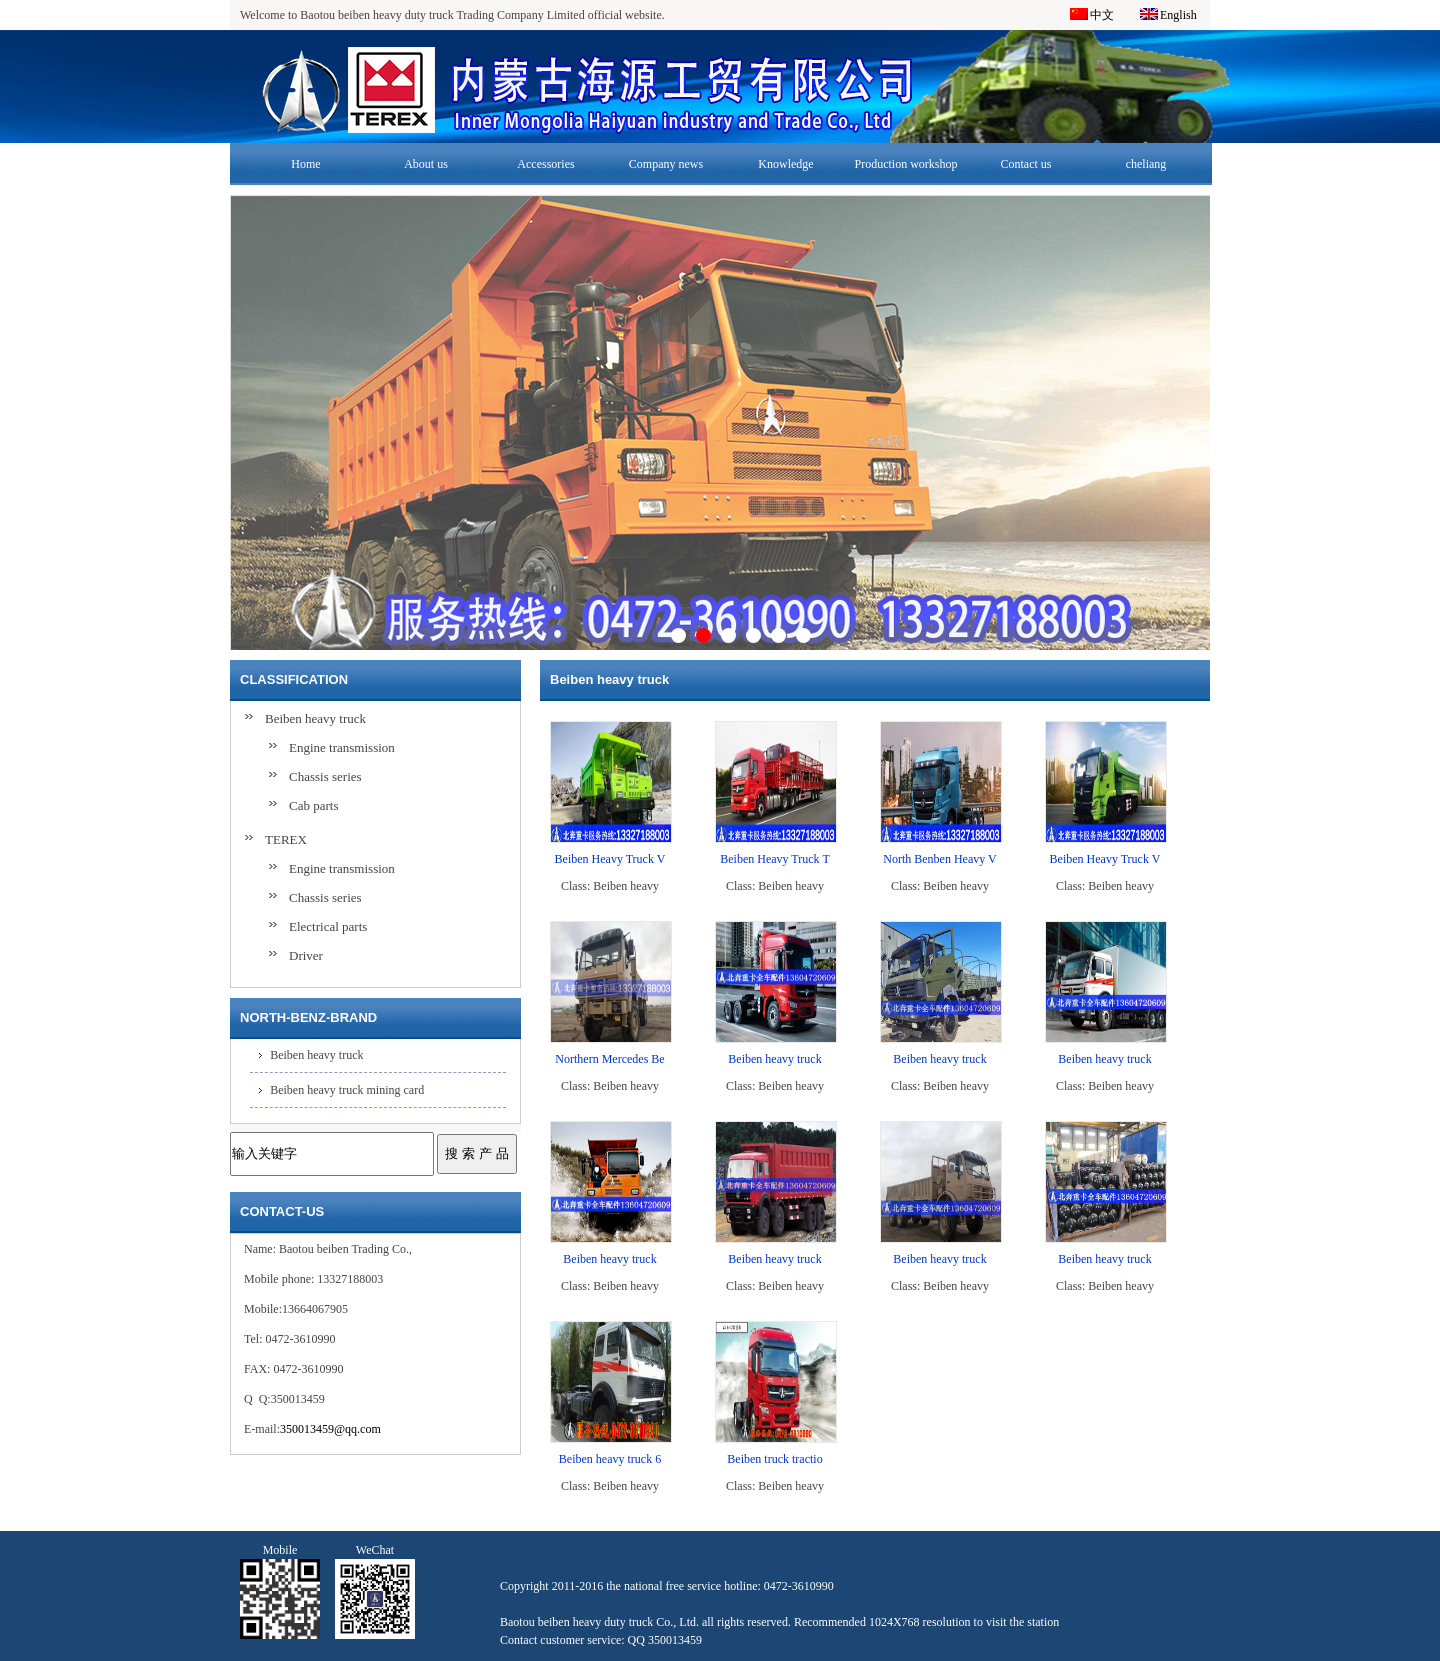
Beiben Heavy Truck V (610, 859)
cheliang (1146, 164)
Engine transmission (342, 747)
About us (426, 164)
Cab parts (313, 805)
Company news (666, 164)
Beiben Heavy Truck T (774, 859)
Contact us (1026, 164)
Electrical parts (328, 926)
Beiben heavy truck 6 (610, 1459)
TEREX (286, 839)
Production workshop (906, 164)
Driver (306, 955)
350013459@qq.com (330, 1429)
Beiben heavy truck (315, 718)
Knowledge (785, 164)
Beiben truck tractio (774, 1459)
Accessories (545, 164)
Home (305, 164)
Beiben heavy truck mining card (347, 1090)
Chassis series (325, 776)
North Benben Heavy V (939, 859)
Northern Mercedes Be (609, 1059)
